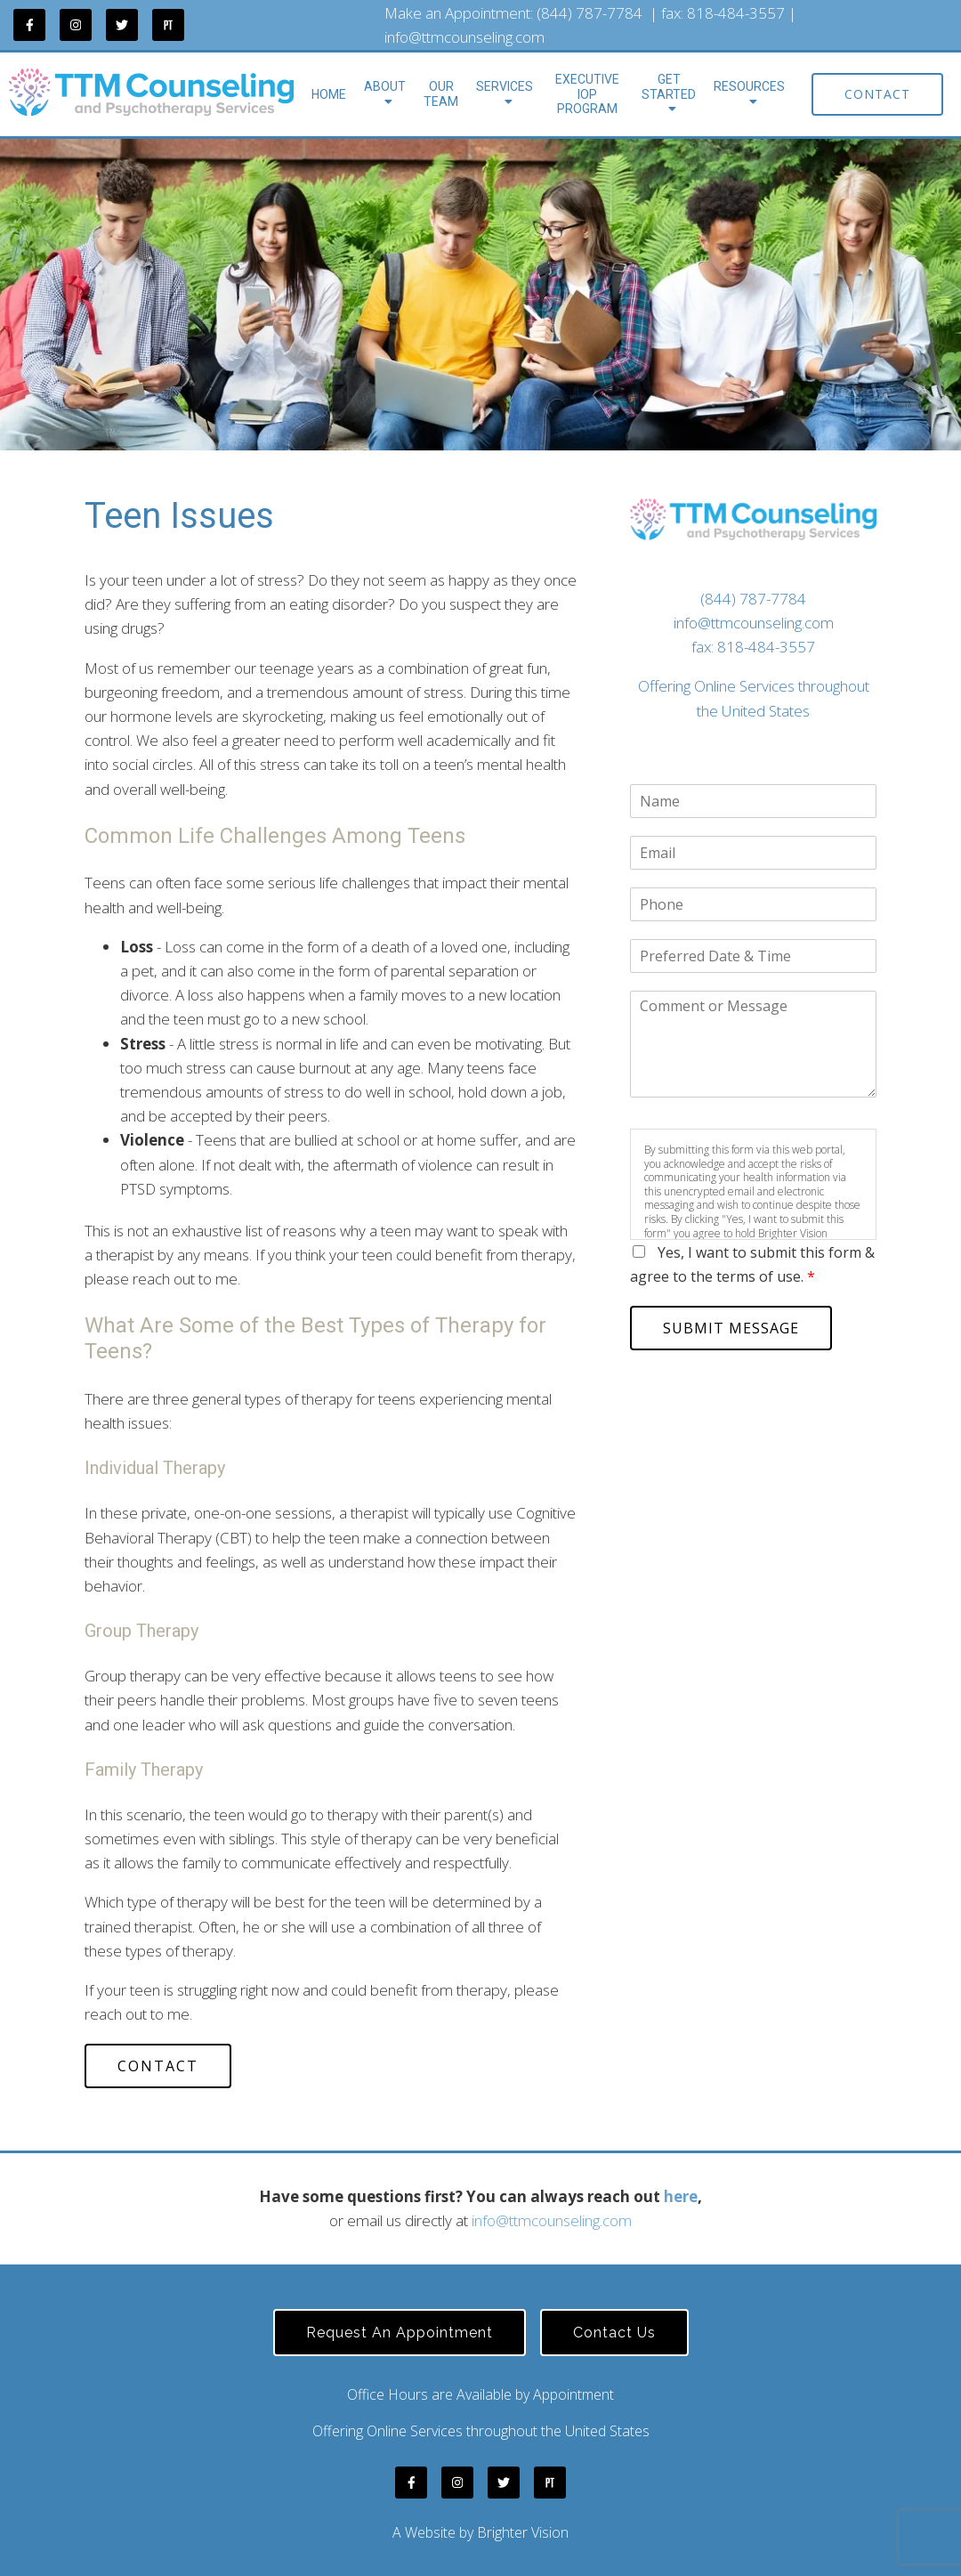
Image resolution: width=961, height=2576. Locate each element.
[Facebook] (29, 25)
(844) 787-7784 (589, 13)
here (681, 2196)
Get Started (669, 86)
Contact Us (614, 2332)
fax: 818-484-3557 (753, 646)
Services (504, 86)
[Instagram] (76, 25)
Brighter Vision (523, 2532)
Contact (877, 93)
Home (328, 94)
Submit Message (731, 1328)
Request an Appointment (399, 2332)
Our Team (441, 94)
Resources (749, 86)
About (385, 86)
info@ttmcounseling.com (464, 37)
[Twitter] (122, 25)
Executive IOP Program (587, 94)
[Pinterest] (168, 25)
